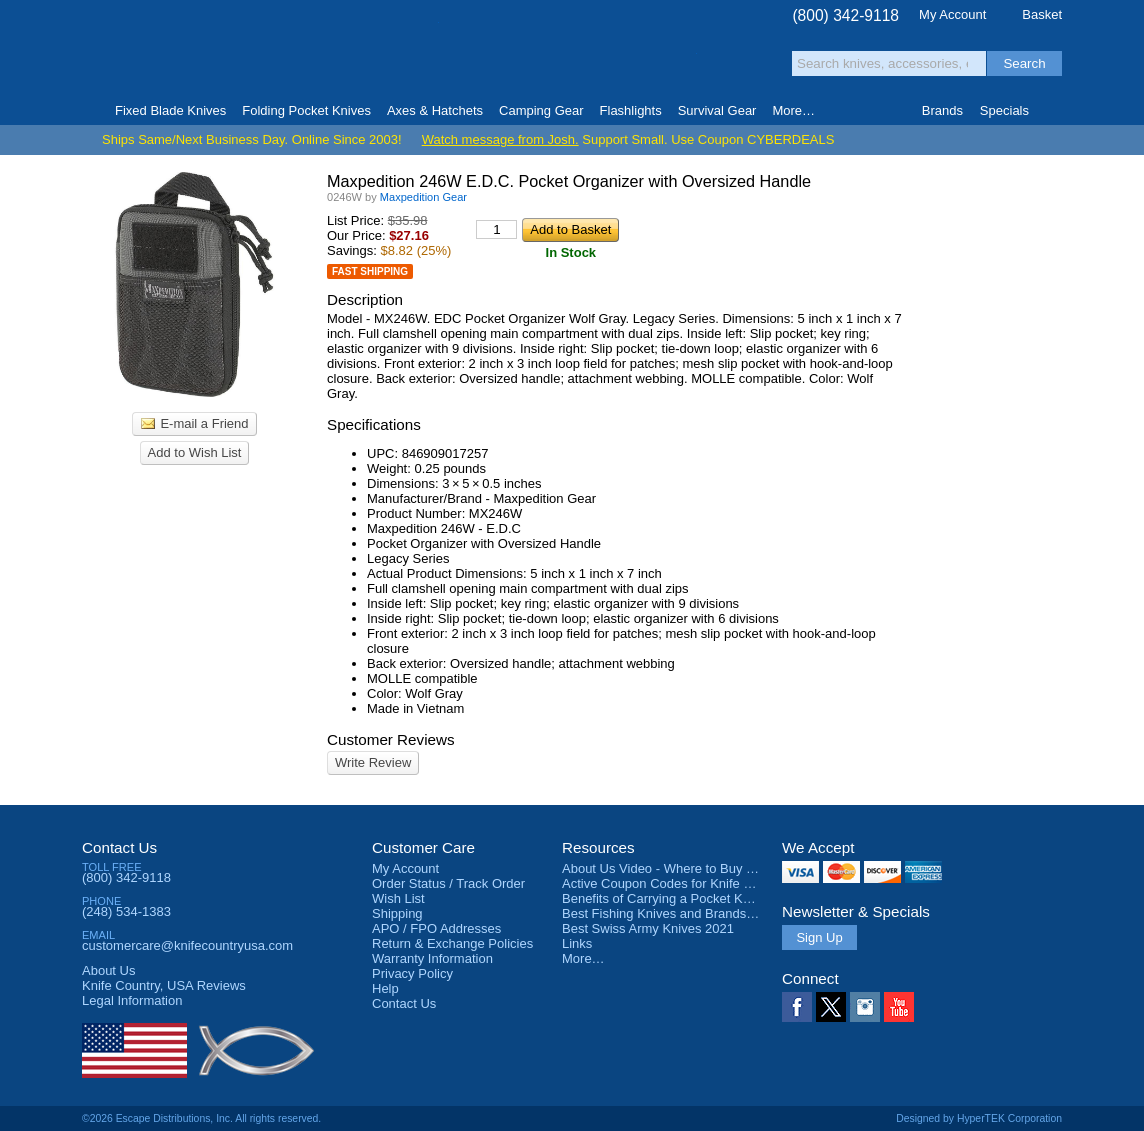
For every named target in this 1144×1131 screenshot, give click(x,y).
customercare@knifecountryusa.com (187, 945)
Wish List (398, 898)
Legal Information (132, 1000)
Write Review (373, 762)
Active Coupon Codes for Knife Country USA (690, 883)
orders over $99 (505, 60)
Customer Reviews (391, 739)
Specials (1004, 110)
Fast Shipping (370, 271)
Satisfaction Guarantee (393, 54)
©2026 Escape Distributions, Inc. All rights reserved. (201, 1118)
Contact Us (119, 847)
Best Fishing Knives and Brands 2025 (670, 913)
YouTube (899, 1007)
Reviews (164, 985)
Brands (942, 110)
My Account (952, 14)
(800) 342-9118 (845, 15)
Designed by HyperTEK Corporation (979, 1118)
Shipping (397, 913)
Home (90, 111)
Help (385, 988)
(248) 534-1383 (126, 911)
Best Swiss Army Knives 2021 (648, 928)
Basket (1042, 14)
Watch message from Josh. (500, 139)
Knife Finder (1053, 111)
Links (577, 943)
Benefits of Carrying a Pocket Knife (663, 898)
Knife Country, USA (166, 51)
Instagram (865, 1007)
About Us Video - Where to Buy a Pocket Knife (696, 868)
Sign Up (819, 937)
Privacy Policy (412, 973)
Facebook (797, 1007)
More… (583, 958)
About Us (108, 970)
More (793, 110)
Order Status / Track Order (448, 883)
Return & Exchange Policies (452, 943)
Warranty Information (432, 958)
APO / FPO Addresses (436, 928)
